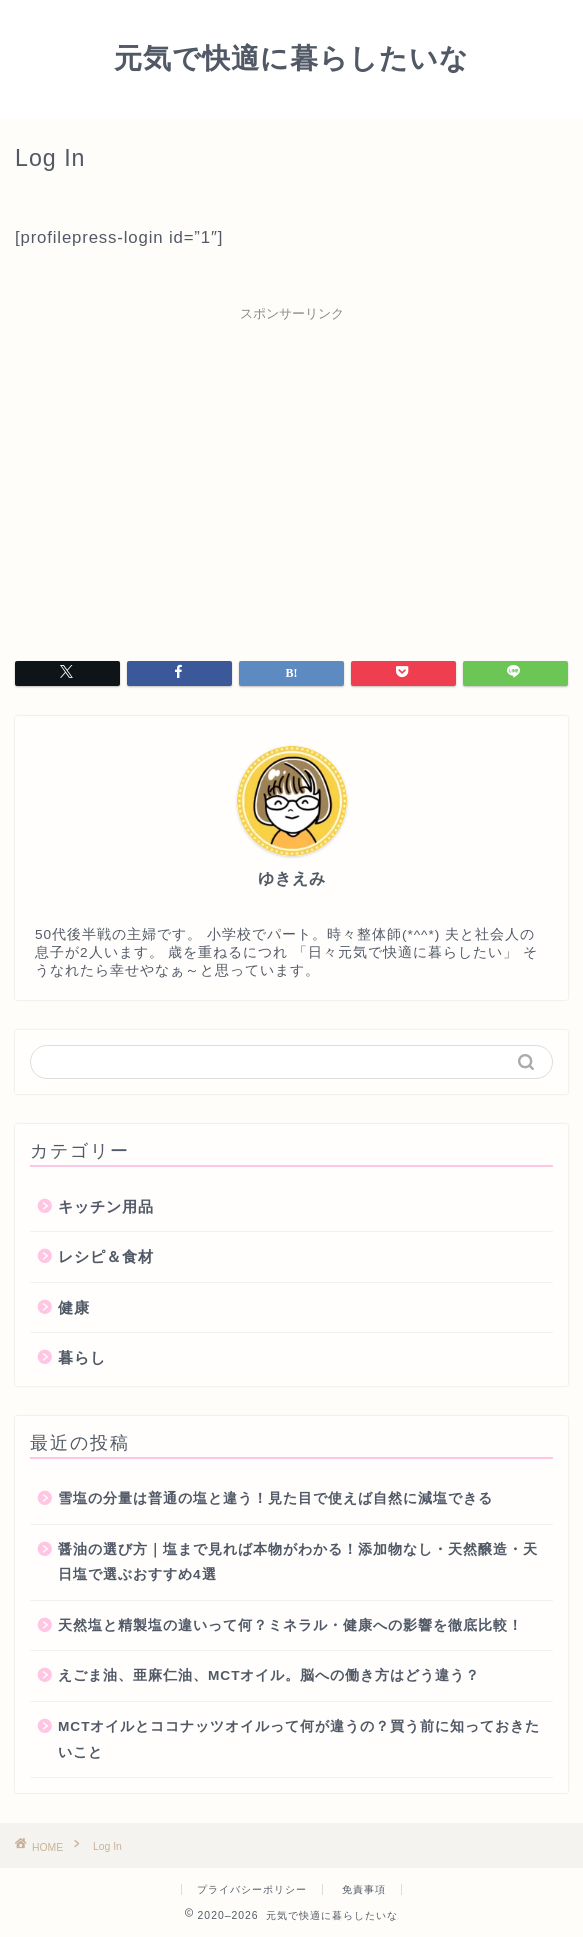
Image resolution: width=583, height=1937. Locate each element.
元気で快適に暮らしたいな (291, 57)
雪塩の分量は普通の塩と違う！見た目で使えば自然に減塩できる (275, 1498)
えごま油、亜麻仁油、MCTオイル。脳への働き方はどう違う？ (269, 1675)
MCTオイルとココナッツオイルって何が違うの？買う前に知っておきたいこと (299, 1739)
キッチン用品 (106, 1206)
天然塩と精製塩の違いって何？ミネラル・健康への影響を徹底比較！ (290, 1625)
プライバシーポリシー (252, 1889)
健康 (74, 1307)
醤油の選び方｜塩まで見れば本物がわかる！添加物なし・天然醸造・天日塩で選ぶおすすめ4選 (298, 1562)
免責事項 (364, 1889)
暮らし (82, 1357)
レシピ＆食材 (106, 1256)
